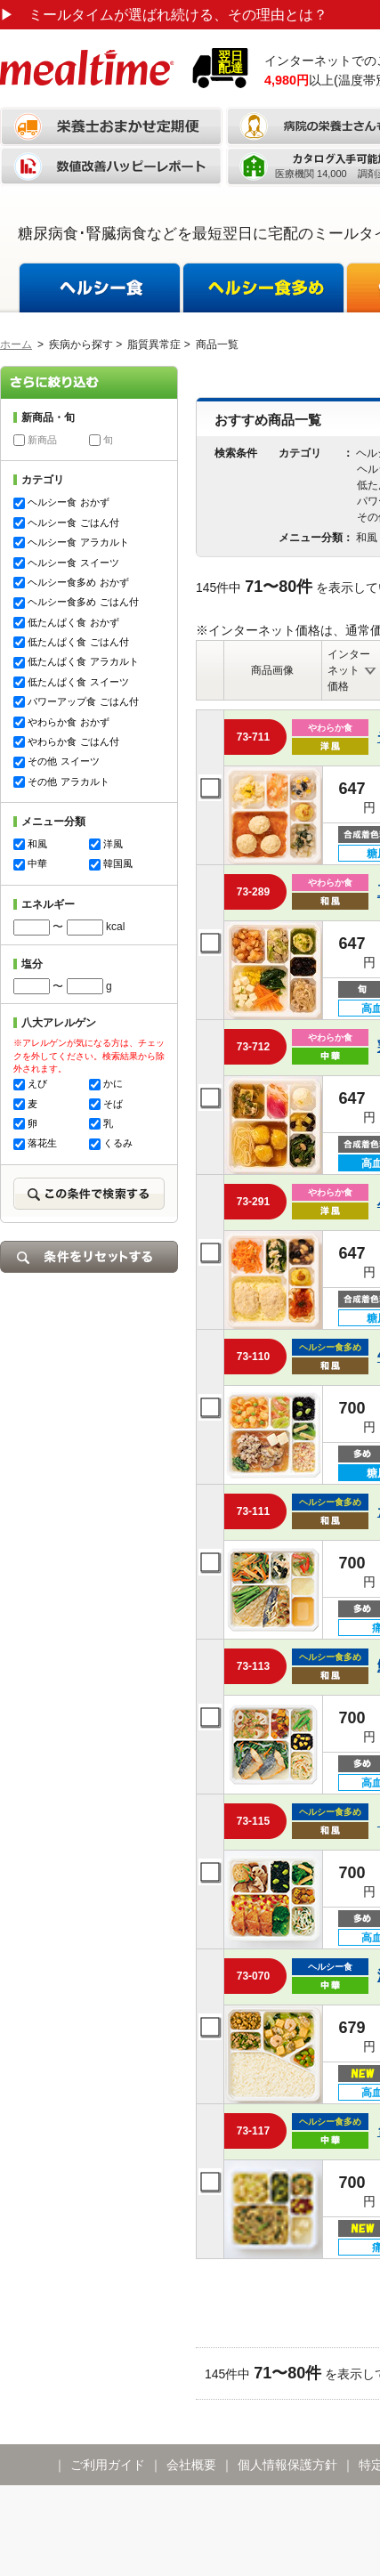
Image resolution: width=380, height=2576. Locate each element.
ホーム (16, 344)
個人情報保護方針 (287, 2465)
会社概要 (191, 2465)
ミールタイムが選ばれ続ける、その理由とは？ (163, 14)
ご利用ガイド (107, 2465)
